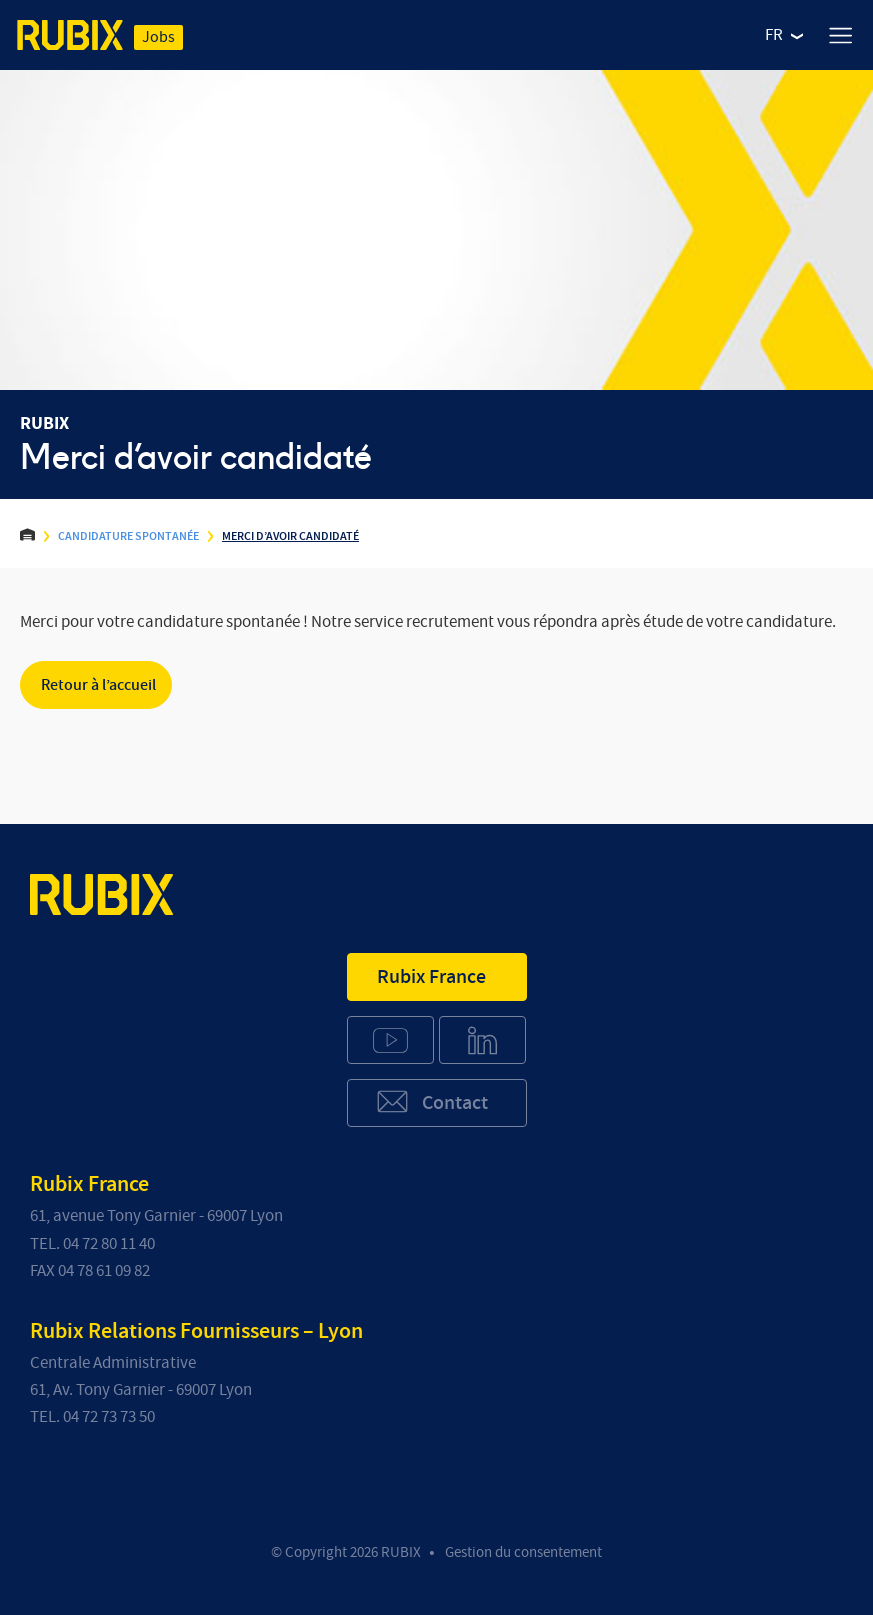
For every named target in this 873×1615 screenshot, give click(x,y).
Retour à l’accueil (98, 685)
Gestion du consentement (523, 1552)
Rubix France (431, 977)
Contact (431, 1101)
